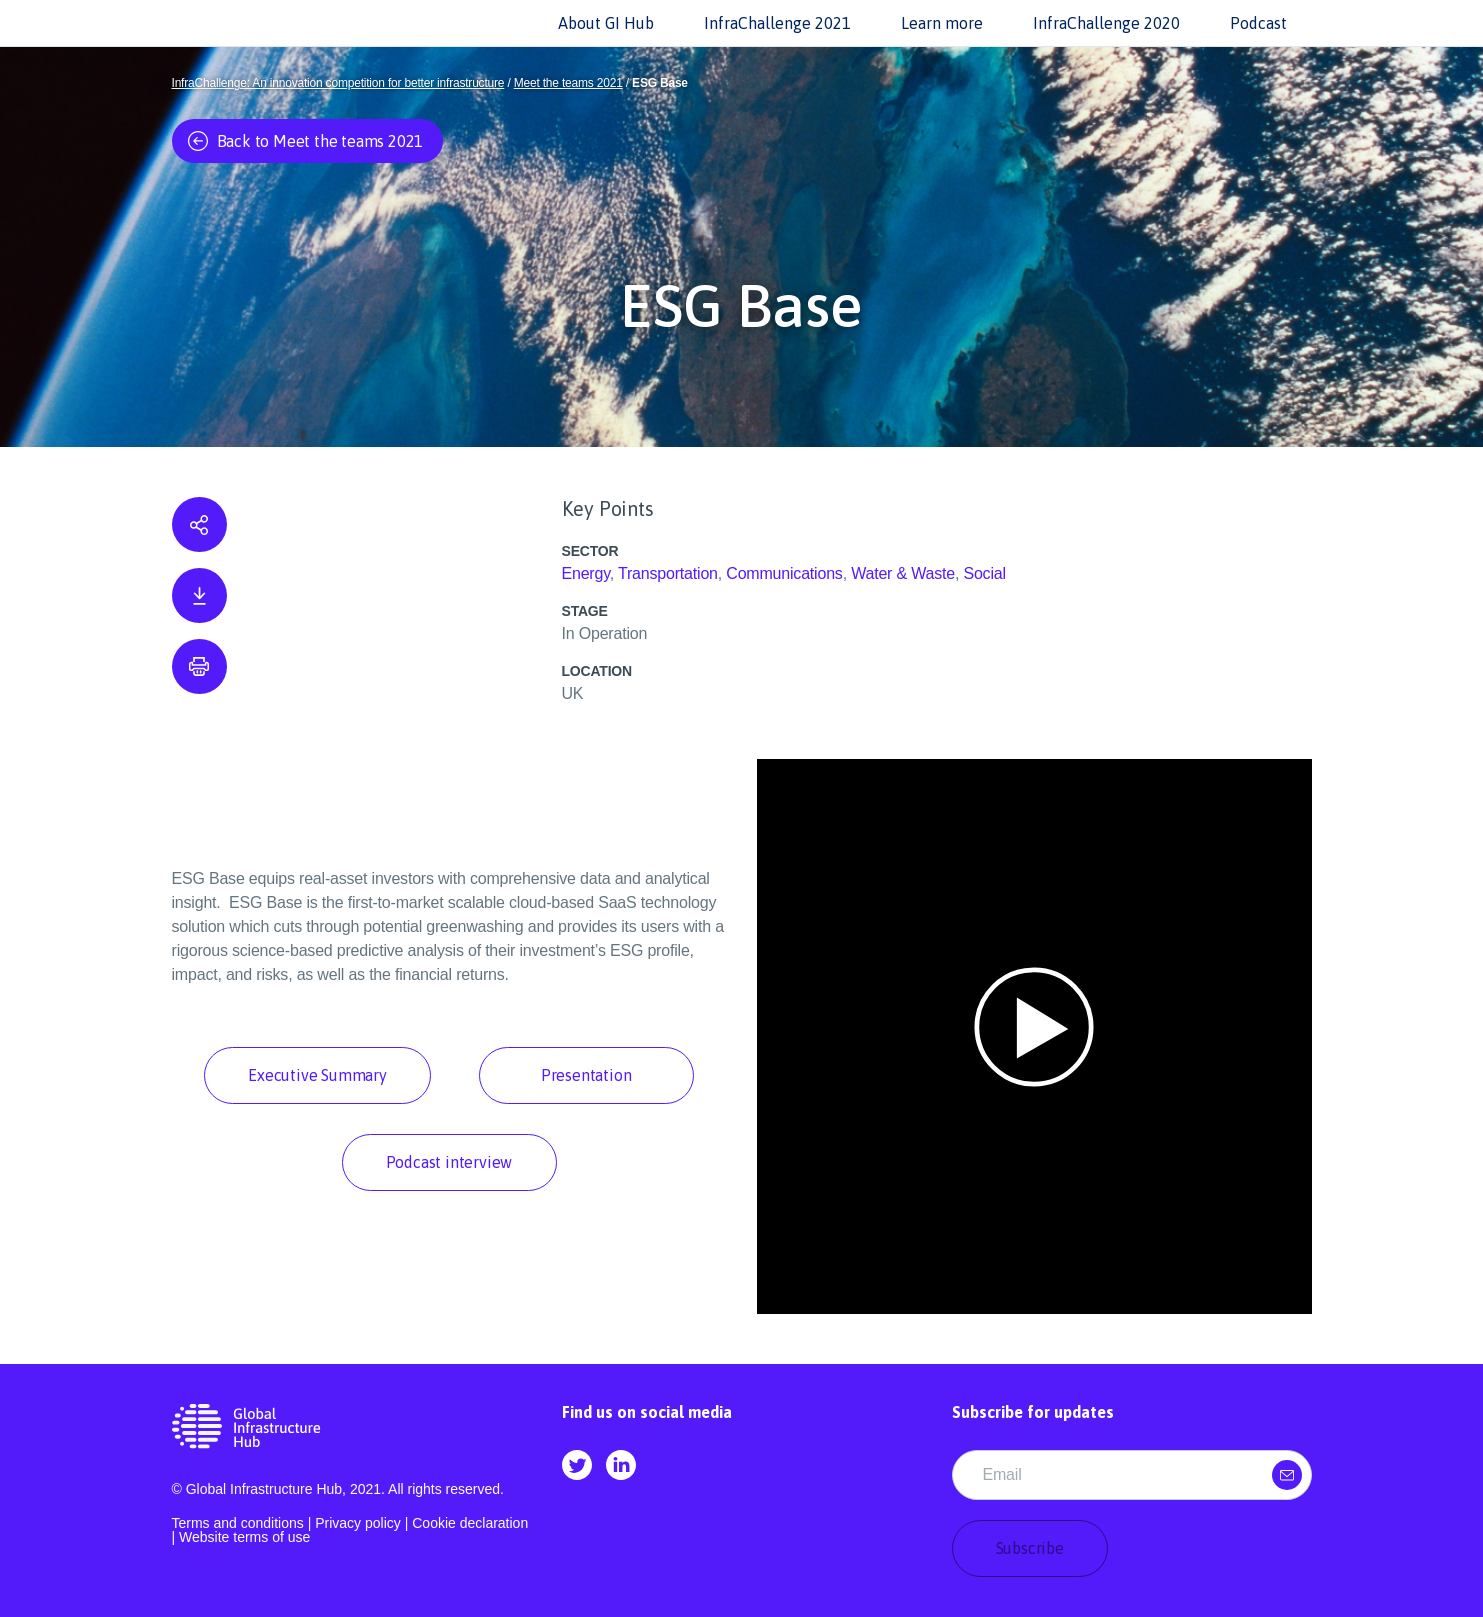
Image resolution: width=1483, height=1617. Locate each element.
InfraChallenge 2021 (777, 23)
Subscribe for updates (1033, 1412)
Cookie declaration (470, 1523)
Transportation (668, 573)
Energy (586, 573)
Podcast (1258, 23)
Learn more (942, 23)
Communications (784, 573)
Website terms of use (244, 1537)
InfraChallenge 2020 (1106, 23)
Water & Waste (903, 573)
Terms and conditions (238, 1523)
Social (984, 573)
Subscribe (1030, 1548)
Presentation (586, 1075)
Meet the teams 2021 (568, 83)
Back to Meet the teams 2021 (306, 141)
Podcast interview (449, 1162)
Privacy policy (358, 1523)
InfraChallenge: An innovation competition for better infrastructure (338, 83)
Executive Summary (317, 1075)
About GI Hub (606, 23)
